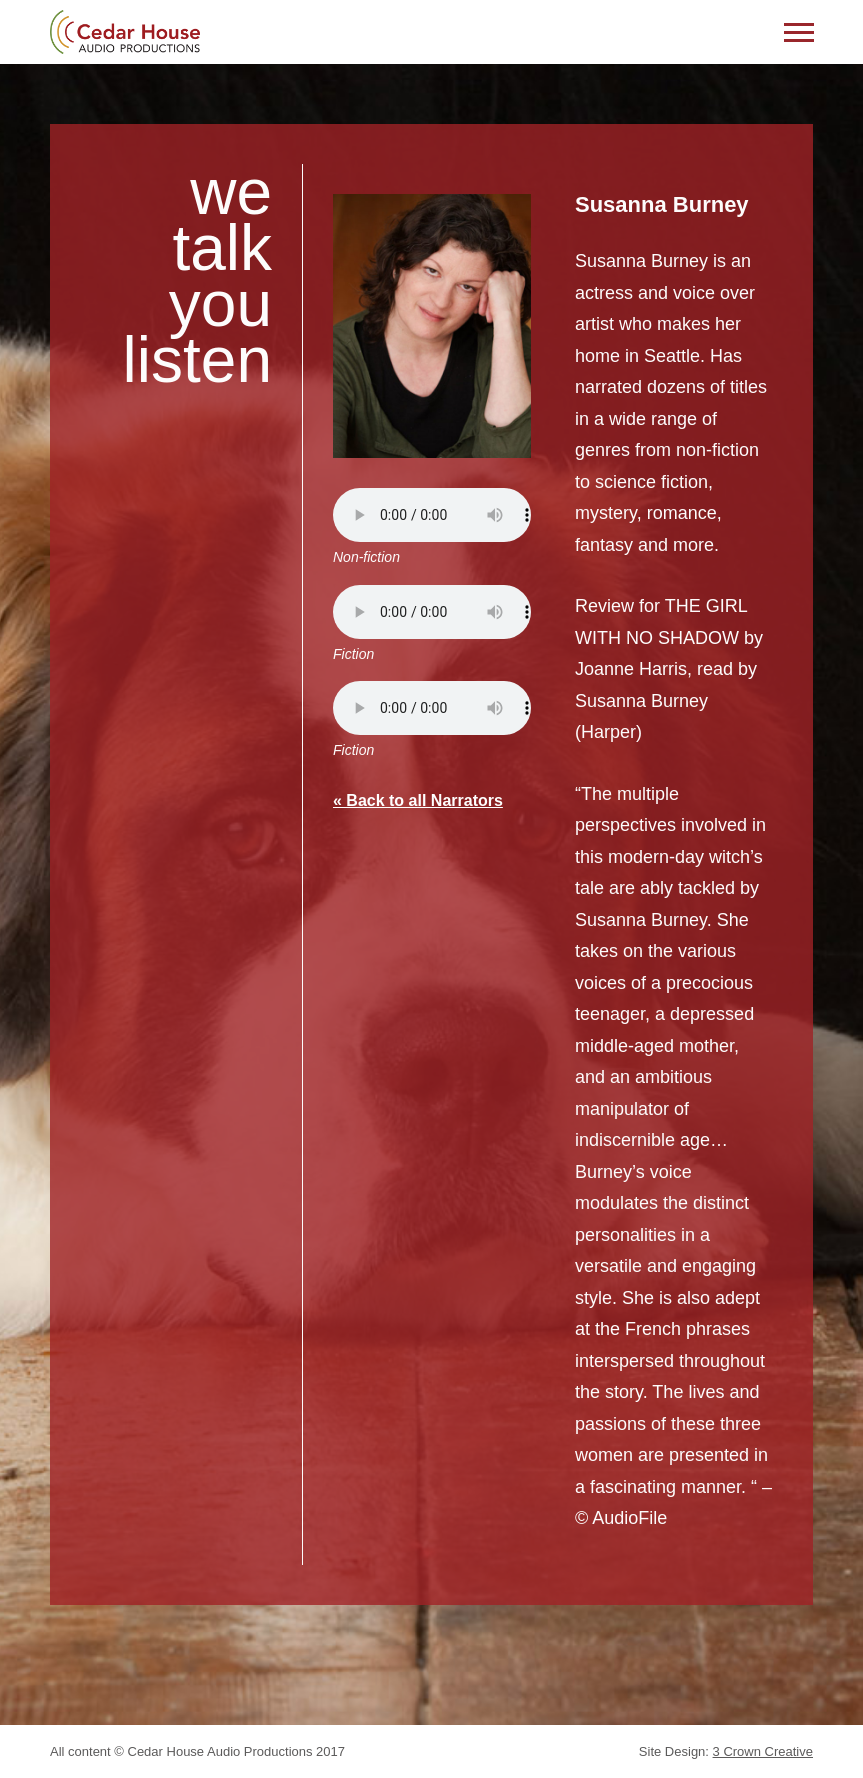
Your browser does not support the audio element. (432, 515)
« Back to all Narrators (418, 800)
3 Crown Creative (763, 1751)
